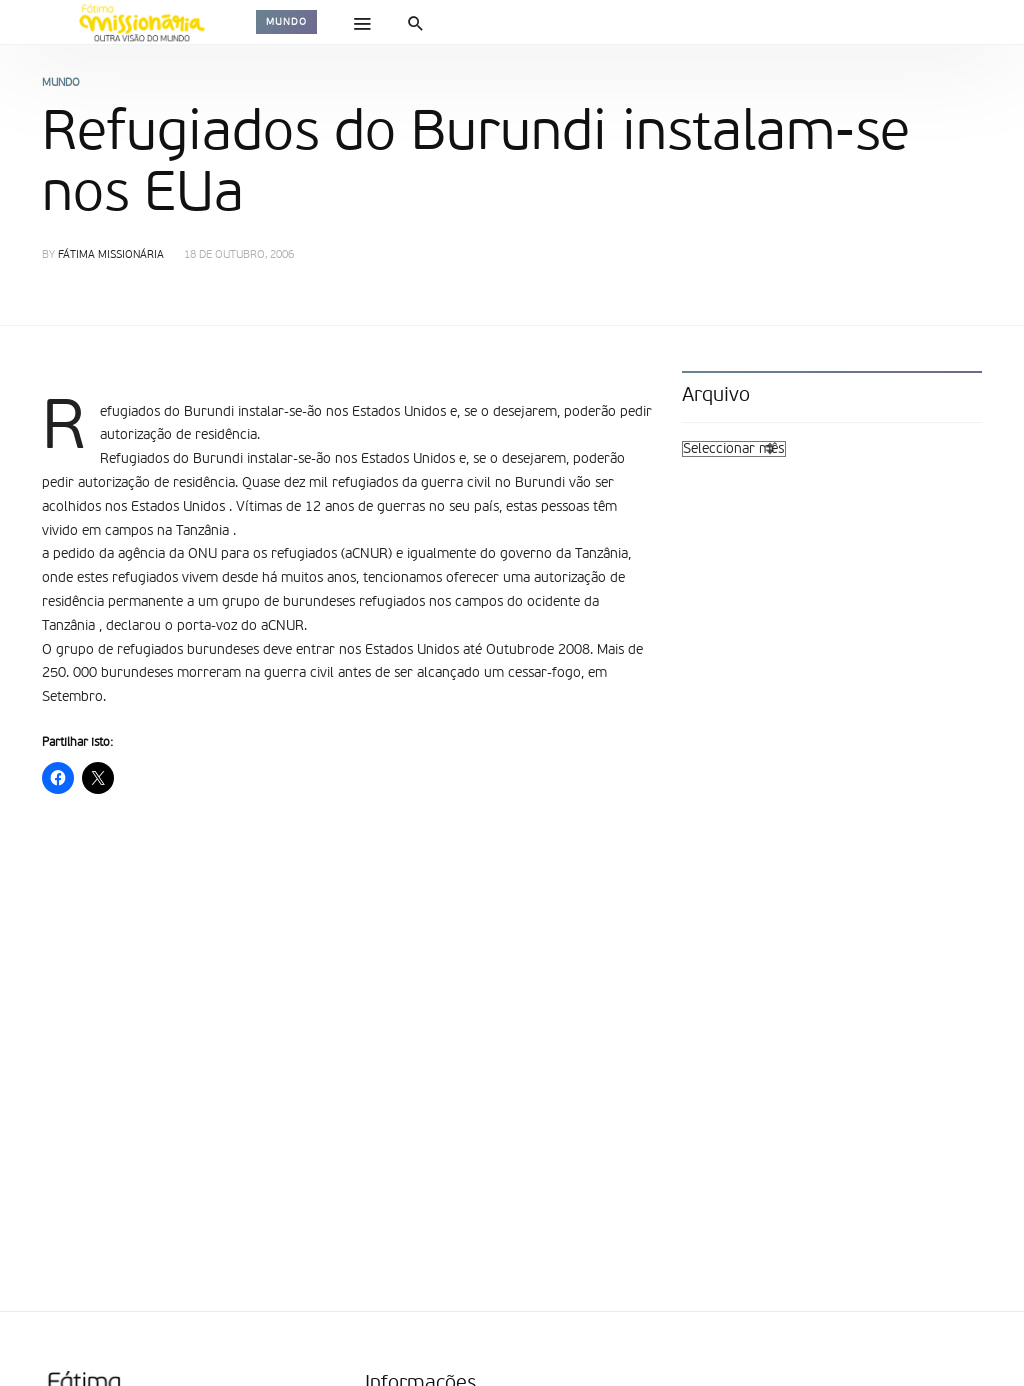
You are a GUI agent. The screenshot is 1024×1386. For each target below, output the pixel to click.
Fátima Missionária (111, 255)
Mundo (286, 22)
